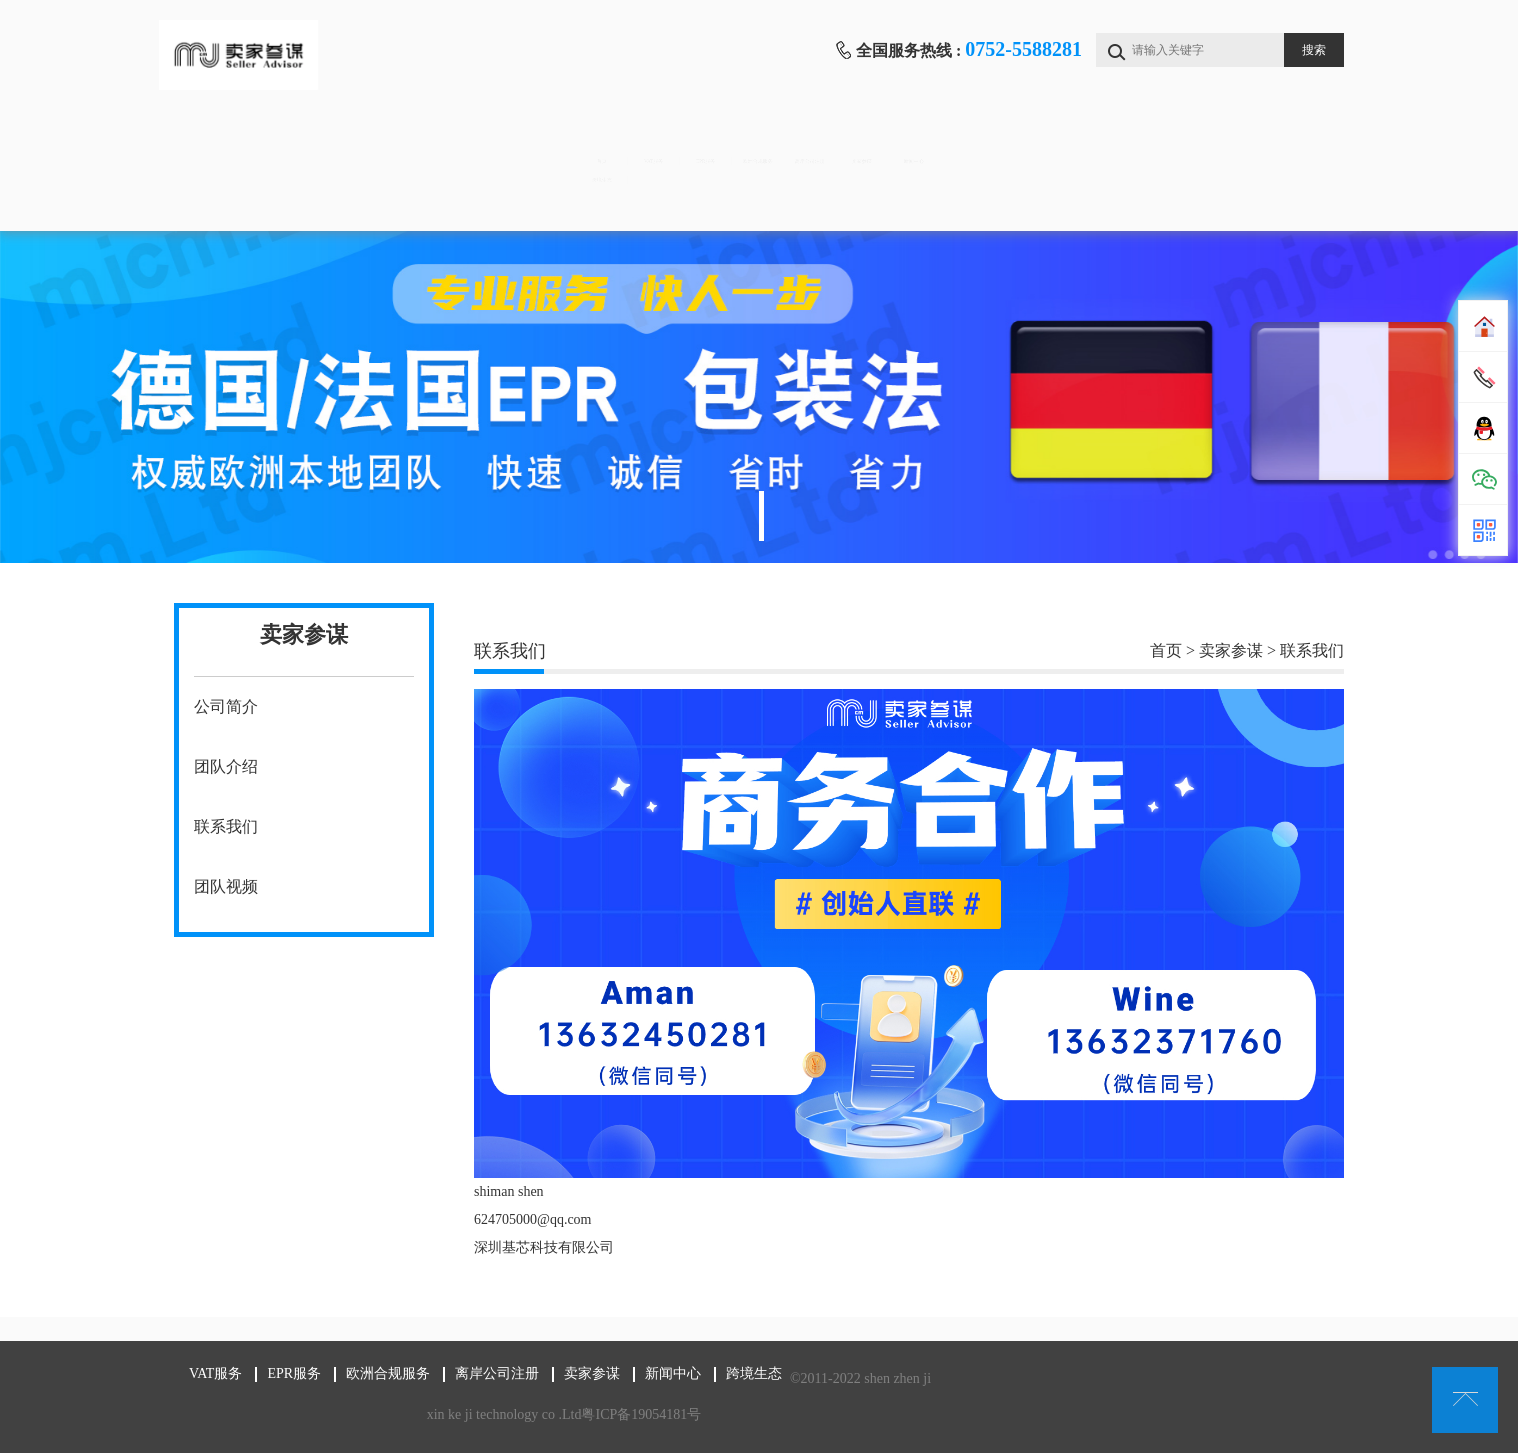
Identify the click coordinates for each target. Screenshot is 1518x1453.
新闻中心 (1253, 140)
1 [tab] (761, 516)
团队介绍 (226, 766)
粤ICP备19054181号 (638, 1414)
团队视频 (226, 886)
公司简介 (226, 706)
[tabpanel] (759, 397)
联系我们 (226, 826)
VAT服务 (423, 140)
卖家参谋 (1087, 140)
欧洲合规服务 (755, 140)
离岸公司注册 (921, 140)
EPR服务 (588, 140)
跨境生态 (257, 200)
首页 (258, 140)
